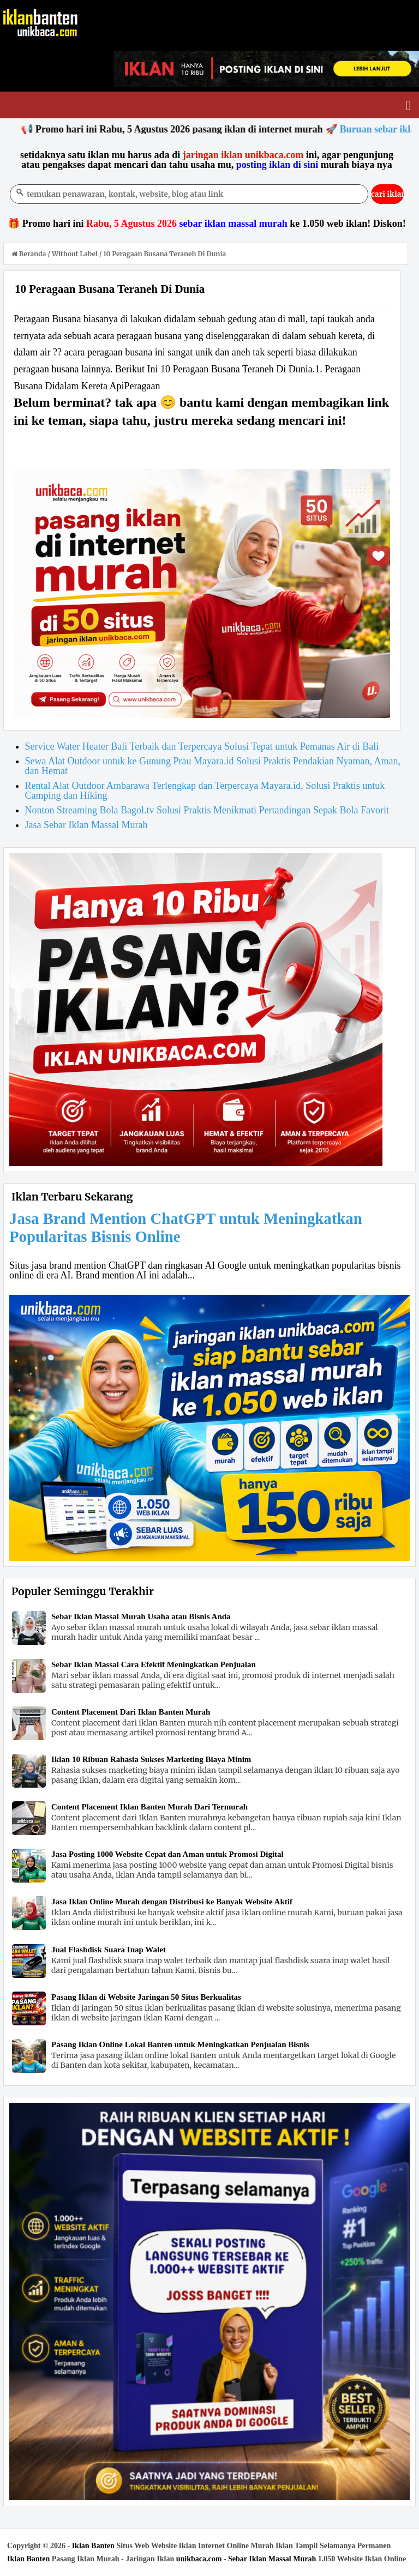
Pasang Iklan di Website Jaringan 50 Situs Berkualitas (146, 1997)
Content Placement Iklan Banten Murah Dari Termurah (149, 1806)
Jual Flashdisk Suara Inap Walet (108, 1949)
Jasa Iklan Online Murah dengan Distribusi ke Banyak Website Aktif (171, 1901)
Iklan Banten (93, 2546)
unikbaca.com (199, 2559)
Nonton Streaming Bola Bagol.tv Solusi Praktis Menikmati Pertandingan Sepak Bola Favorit (207, 810)
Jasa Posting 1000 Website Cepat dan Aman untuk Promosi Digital (167, 1854)
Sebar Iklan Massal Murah (272, 2559)
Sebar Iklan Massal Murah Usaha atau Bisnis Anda (141, 1616)
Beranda (29, 254)
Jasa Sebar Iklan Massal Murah (86, 824)
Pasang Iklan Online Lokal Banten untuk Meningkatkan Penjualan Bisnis (180, 2044)
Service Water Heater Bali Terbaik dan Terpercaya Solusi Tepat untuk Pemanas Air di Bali (202, 746)
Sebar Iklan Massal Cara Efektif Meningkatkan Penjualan (153, 1664)
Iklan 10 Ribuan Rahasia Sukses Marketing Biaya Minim (151, 1759)
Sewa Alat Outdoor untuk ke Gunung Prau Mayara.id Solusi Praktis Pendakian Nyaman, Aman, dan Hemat (212, 766)
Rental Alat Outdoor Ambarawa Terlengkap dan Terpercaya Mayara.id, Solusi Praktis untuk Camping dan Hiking (205, 790)
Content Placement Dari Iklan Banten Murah (130, 1712)
